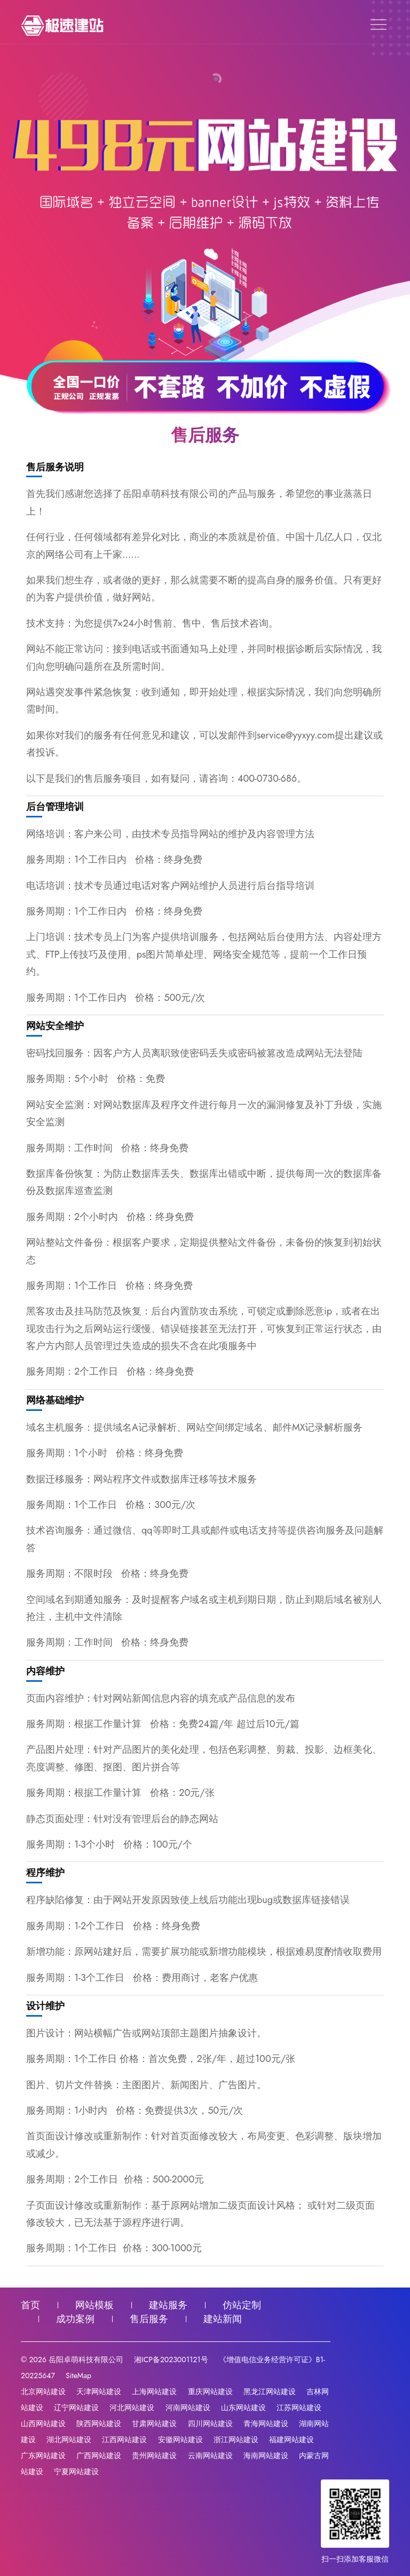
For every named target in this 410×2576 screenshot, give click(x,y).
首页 (30, 2305)
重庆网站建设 (210, 2391)
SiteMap (78, 2375)
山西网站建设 (43, 2423)
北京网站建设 (43, 2391)
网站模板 (94, 2305)
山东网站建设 (243, 2407)
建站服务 (168, 2305)
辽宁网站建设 (76, 2407)
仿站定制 (242, 2305)
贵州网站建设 (154, 2455)
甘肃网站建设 (154, 2423)
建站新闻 (222, 2319)
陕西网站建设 (98, 2423)
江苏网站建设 (299, 2407)
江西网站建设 (124, 2439)
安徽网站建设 (180, 2439)
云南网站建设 (210, 2455)
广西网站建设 (98, 2455)
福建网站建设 (291, 2439)
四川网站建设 (210, 2423)
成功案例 (75, 2319)
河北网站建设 (131, 2407)
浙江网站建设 (236, 2439)
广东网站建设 (43, 2455)
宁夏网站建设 (76, 2471)
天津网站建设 (98, 2391)
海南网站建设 (265, 2455)
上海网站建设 (154, 2391)
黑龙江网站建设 (269, 2391)
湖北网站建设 (68, 2439)
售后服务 (149, 2319)
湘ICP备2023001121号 (171, 2359)
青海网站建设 (265, 2423)
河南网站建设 (187, 2407)
